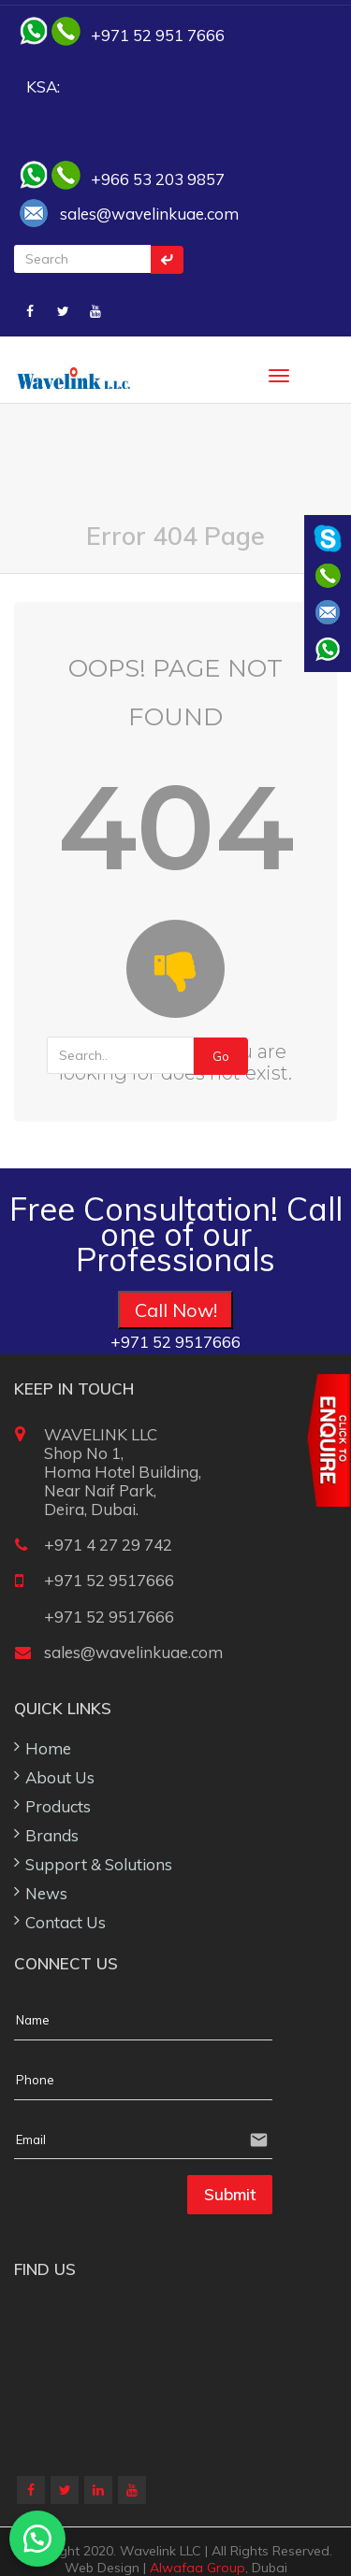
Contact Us (65, 1922)
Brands (52, 1835)
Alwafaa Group (197, 2567)
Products (58, 1806)
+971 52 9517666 (109, 1580)
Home (48, 1748)
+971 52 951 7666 (158, 35)
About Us (60, 1777)
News (46, 1893)
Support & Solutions (98, 1864)
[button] (37, 2539)
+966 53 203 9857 (158, 179)
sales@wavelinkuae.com (149, 213)
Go (220, 1056)
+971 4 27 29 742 (108, 1544)
